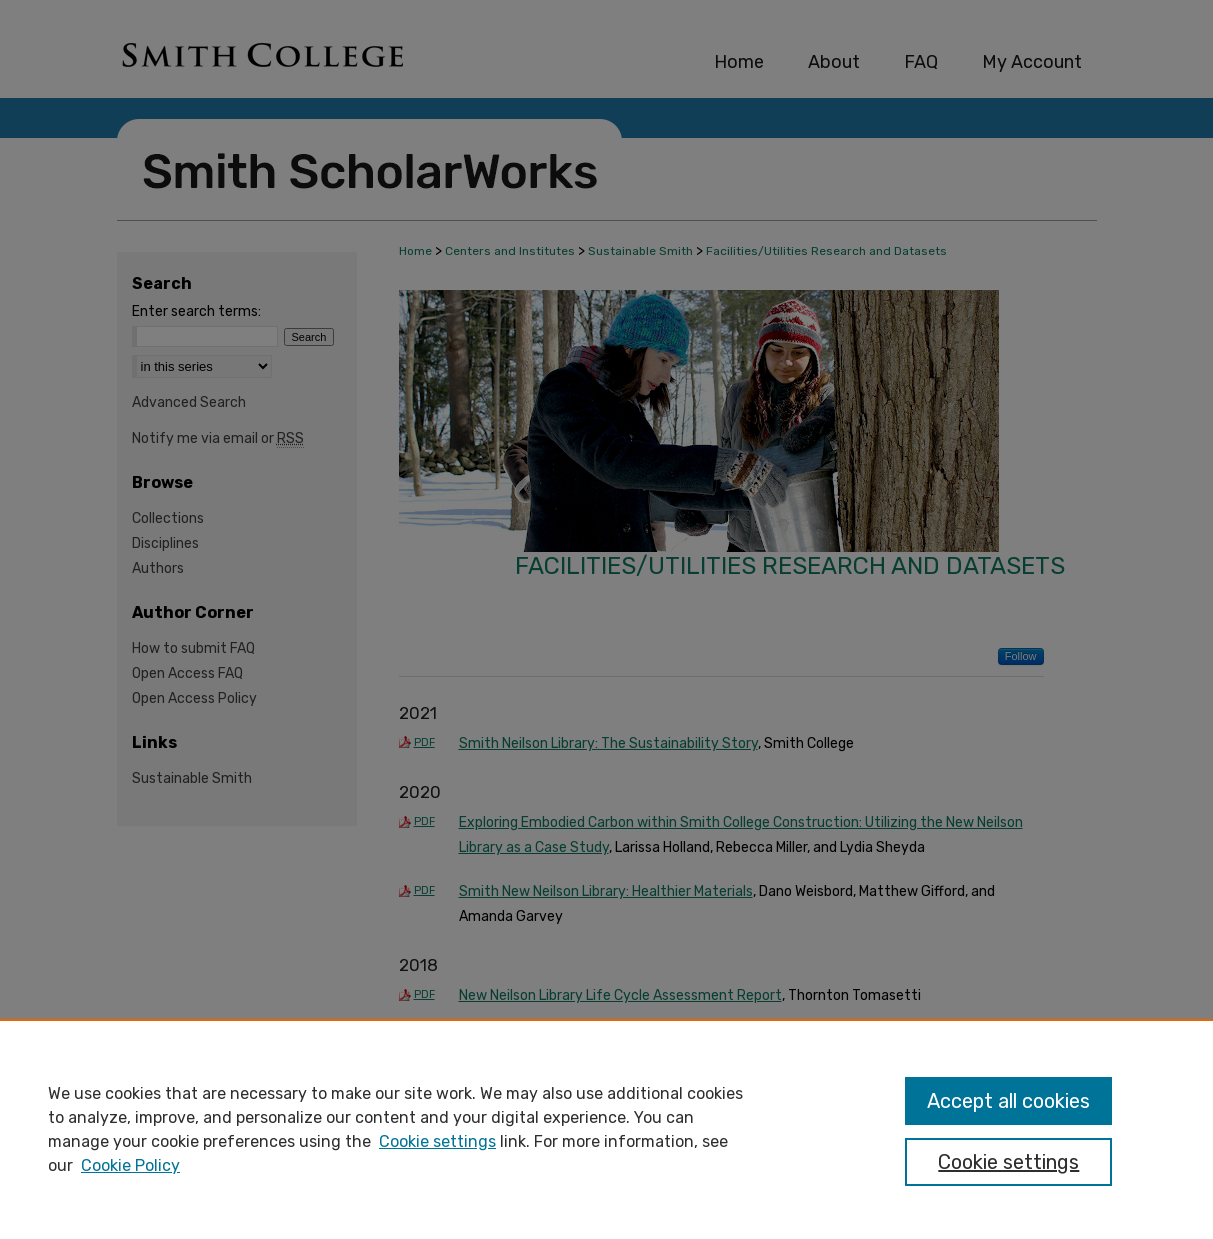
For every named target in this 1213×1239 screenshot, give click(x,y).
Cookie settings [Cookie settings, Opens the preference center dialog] (1008, 1162)
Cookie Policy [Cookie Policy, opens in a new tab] (130, 1165)
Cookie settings (437, 1141)
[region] (606, 1129)
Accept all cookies (1008, 1101)
